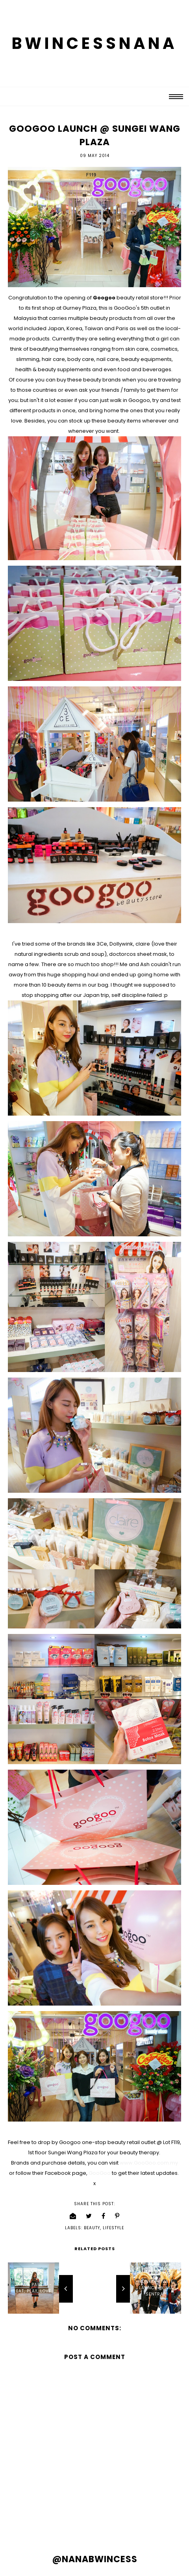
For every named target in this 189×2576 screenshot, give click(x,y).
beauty (92, 2228)
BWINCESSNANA (94, 43)
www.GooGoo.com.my (149, 2163)
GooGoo (100, 2173)
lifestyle (113, 2228)
